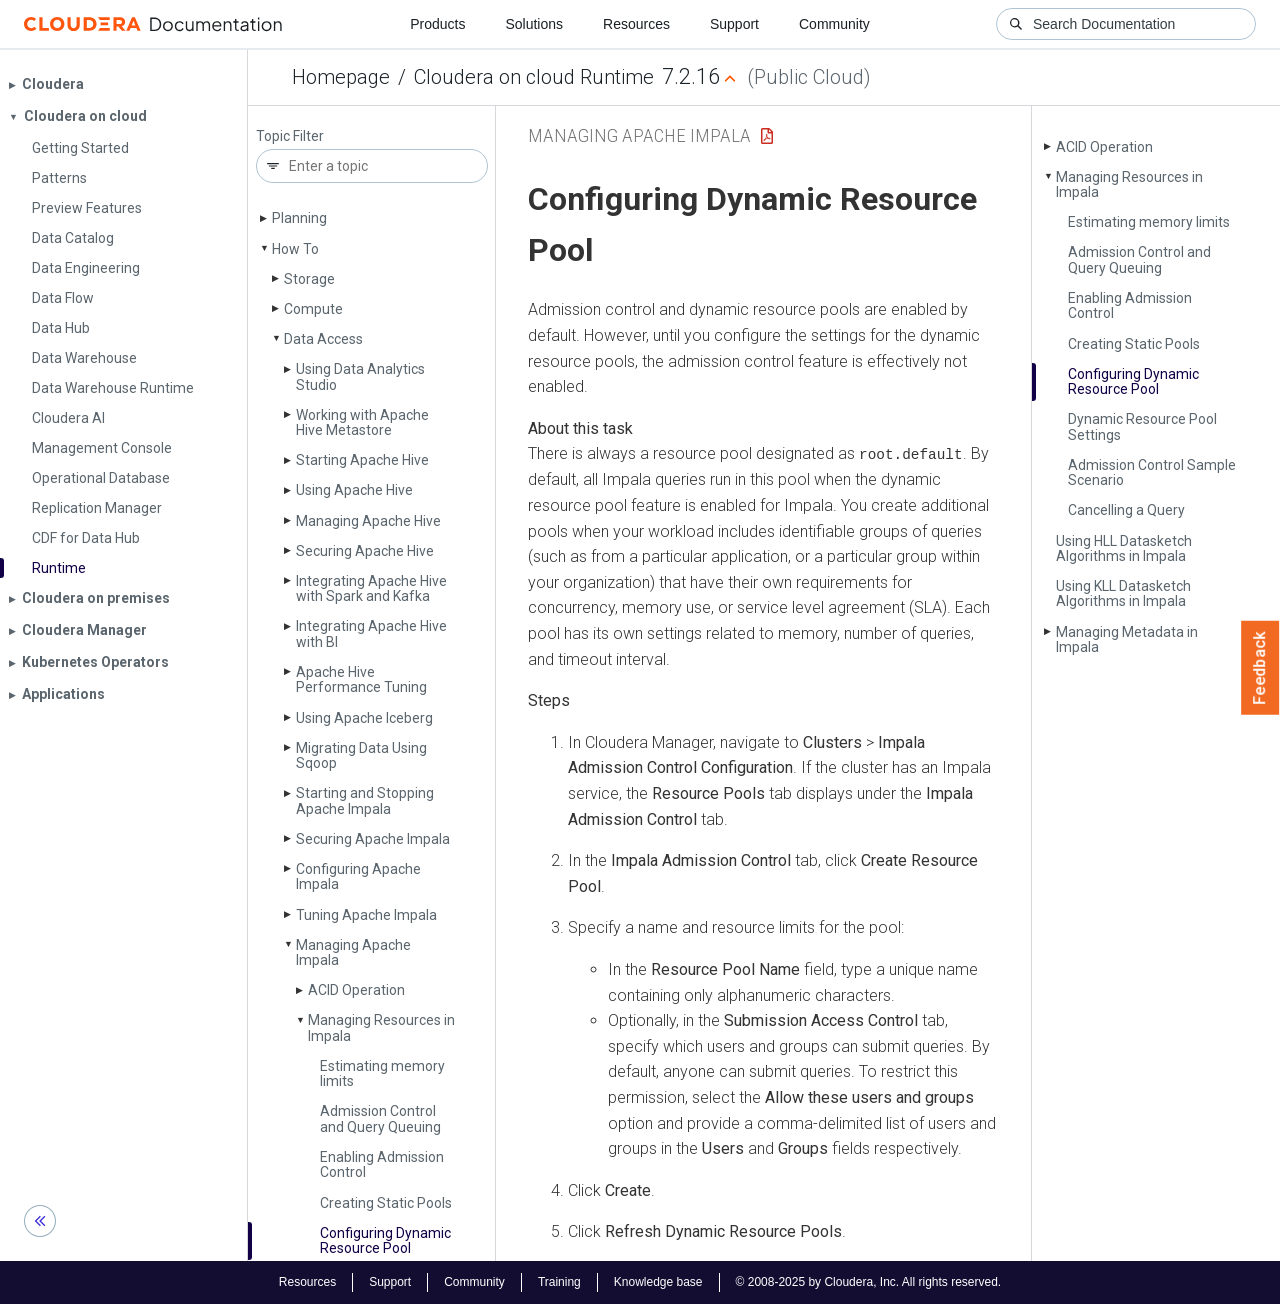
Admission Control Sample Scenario (1152, 472)
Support (734, 24)
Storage (309, 279)
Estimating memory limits (382, 1073)
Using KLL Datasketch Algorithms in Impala (1123, 593)
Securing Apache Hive (365, 551)
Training (559, 1282)
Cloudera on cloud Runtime (534, 77)
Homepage (341, 77)
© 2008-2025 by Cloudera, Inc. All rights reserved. (869, 1282)
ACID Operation (356, 990)
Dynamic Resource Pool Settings (1142, 426)
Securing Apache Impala (373, 839)
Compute (313, 309)
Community (834, 24)
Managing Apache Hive (368, 521)
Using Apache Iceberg (364, 718)
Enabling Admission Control (382, 1164)
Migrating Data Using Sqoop (361, 755)
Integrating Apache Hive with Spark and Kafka (371, 588)
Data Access (323, 339)
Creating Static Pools (386, 1203)
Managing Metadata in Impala (1127, 639)
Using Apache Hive (354, 490)
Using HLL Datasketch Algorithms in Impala (1124, 548)
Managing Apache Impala (353, 952)
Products (437, 24)
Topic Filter (290, 136)
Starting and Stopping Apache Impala (365, 800)
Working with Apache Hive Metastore (362, 422)
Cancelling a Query (1126, 510)
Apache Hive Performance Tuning (361, 679)
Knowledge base (658, 1282)
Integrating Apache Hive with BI (371, 633)
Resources (636, 24)
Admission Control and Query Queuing (380, 1118)
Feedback (1260, 668)
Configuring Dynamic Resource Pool (385, 1240)
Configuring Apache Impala (358, 876)
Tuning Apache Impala (366, 915)
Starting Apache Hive (362, 460)
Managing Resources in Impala (381, 1027)
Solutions (534, 24)
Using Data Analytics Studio (360, 376)
